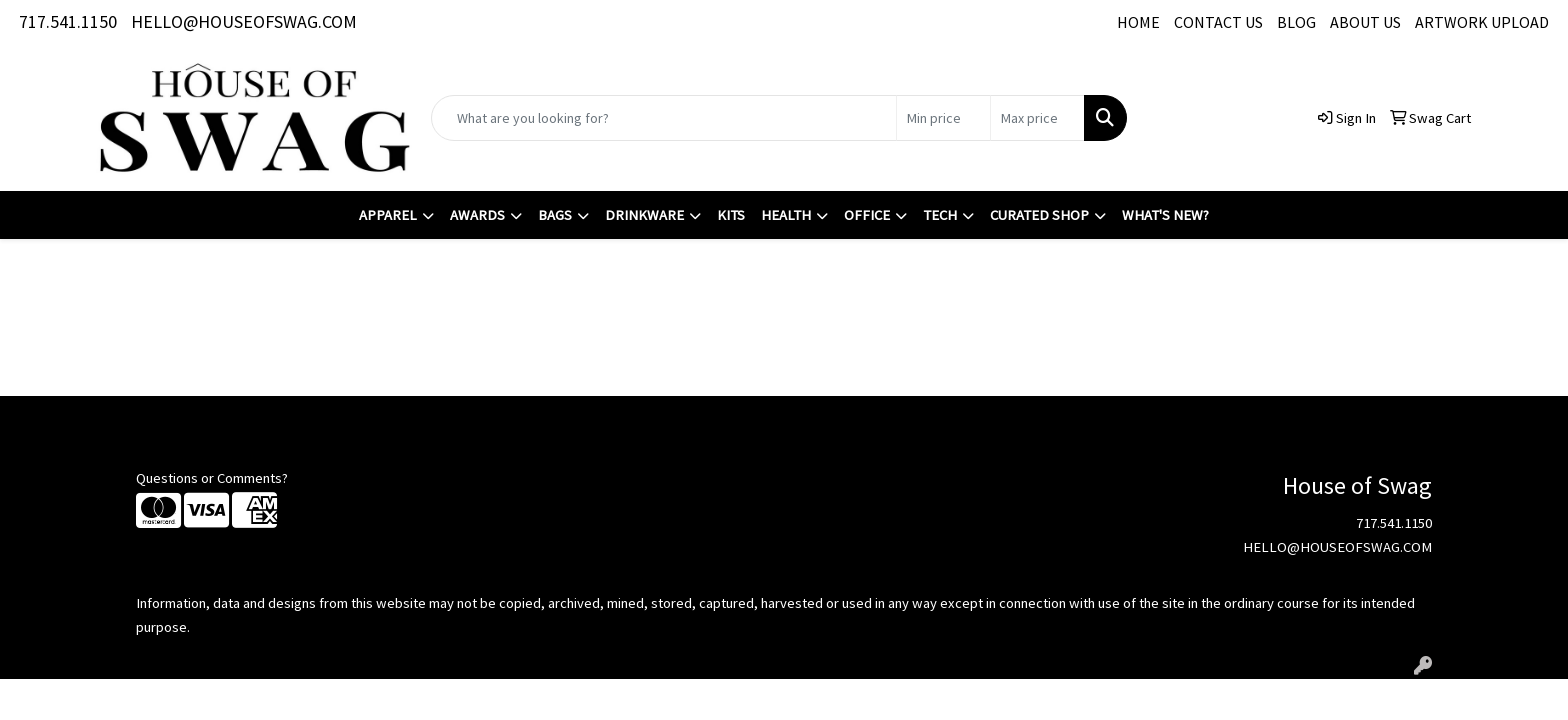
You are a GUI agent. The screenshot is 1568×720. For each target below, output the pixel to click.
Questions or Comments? (212, 478)
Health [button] (786, 215)
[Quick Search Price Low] (943, 118)
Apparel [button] (388, 215)
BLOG (1296, 22)
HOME (1138, 22)
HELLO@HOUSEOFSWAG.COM (244, 21)
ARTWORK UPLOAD (1482, 22)
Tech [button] (940, 215)
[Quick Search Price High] (1037, 118)
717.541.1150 (68, 21)
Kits (731, 215)
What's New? (1165, 215)
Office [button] (867, 215)
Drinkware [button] (644, 215)
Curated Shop (1039, 215)
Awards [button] (477, 215)
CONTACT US (1218, 22)
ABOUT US (1365, 22)
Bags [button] (555, 215)
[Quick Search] (664, 118)
